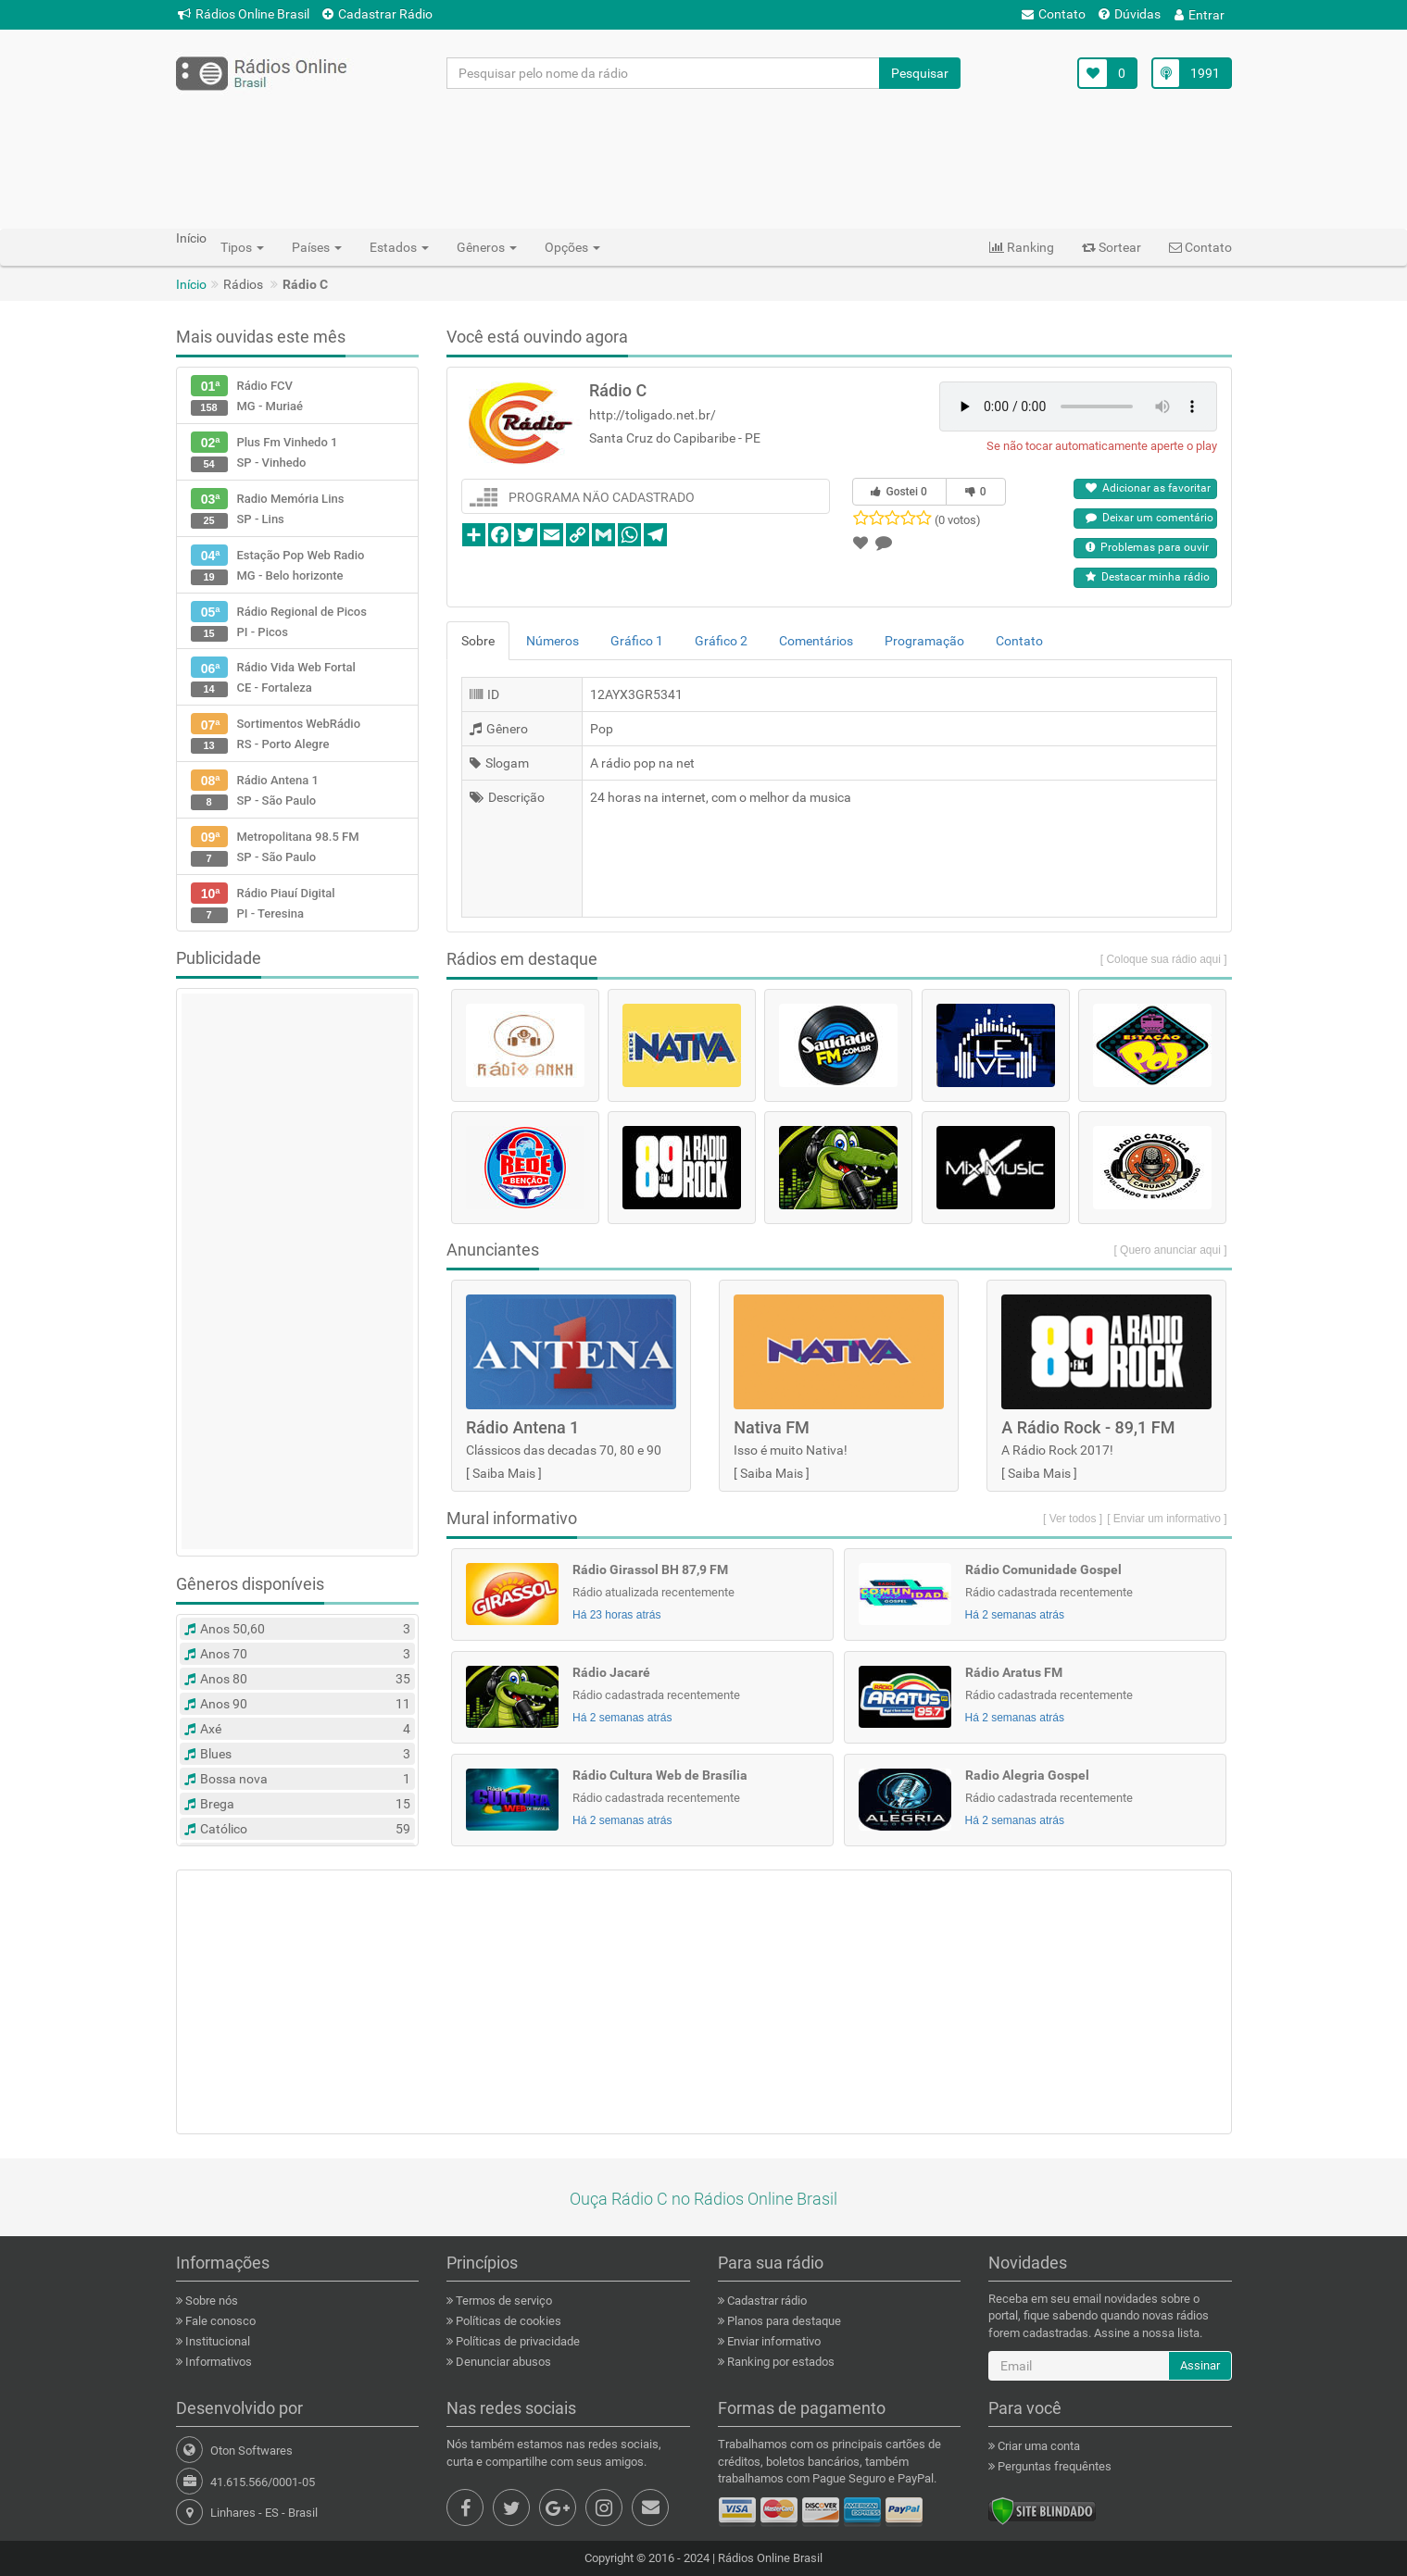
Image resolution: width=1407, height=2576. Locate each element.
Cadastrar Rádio (377, 13)
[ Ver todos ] (1072, 1518)
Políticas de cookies (507, 2321)
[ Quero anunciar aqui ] (1169, 1250)
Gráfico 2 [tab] (721, 640)
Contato (1054, 13)
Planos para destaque (782, 2321)
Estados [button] (399, 247)
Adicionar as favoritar (1148, 487)
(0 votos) (958, 520)
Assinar (1200, 2365)
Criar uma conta (1037, 2446)
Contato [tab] (1019, 640)
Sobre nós (210, 2300)
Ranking (1021, 247)
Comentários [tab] (816, 640)
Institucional (216, 2341)
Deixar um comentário (1149, 517)
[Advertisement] (704, 158)
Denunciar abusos (502, 2362)
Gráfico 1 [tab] (636, 640)
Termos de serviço (502, 2300)
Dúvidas (1130, 13)
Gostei (898, 491)
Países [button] (317, 247)
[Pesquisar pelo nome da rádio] (663, 73)
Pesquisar (919, 73)
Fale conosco (219, 2321)
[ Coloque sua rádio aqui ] (1163, 959)
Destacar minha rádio (1148, 576)
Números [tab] (552, 640)
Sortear (1111, 247)
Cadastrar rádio (765, 2300)
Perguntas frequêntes (1053, 2466)
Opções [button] (572, 247)
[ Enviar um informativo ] (1166, 1518)
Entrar (1200, 14)
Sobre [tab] (478, 640)
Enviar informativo (772, 2341)
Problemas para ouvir (1147, 547)
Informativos (217, 2362)
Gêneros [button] (487, 247)
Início (191, 284)
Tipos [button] (242, 247)
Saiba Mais (503, 1473)
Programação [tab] (924, 640)
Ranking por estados (779, 2362)
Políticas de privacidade (516, 2341)
